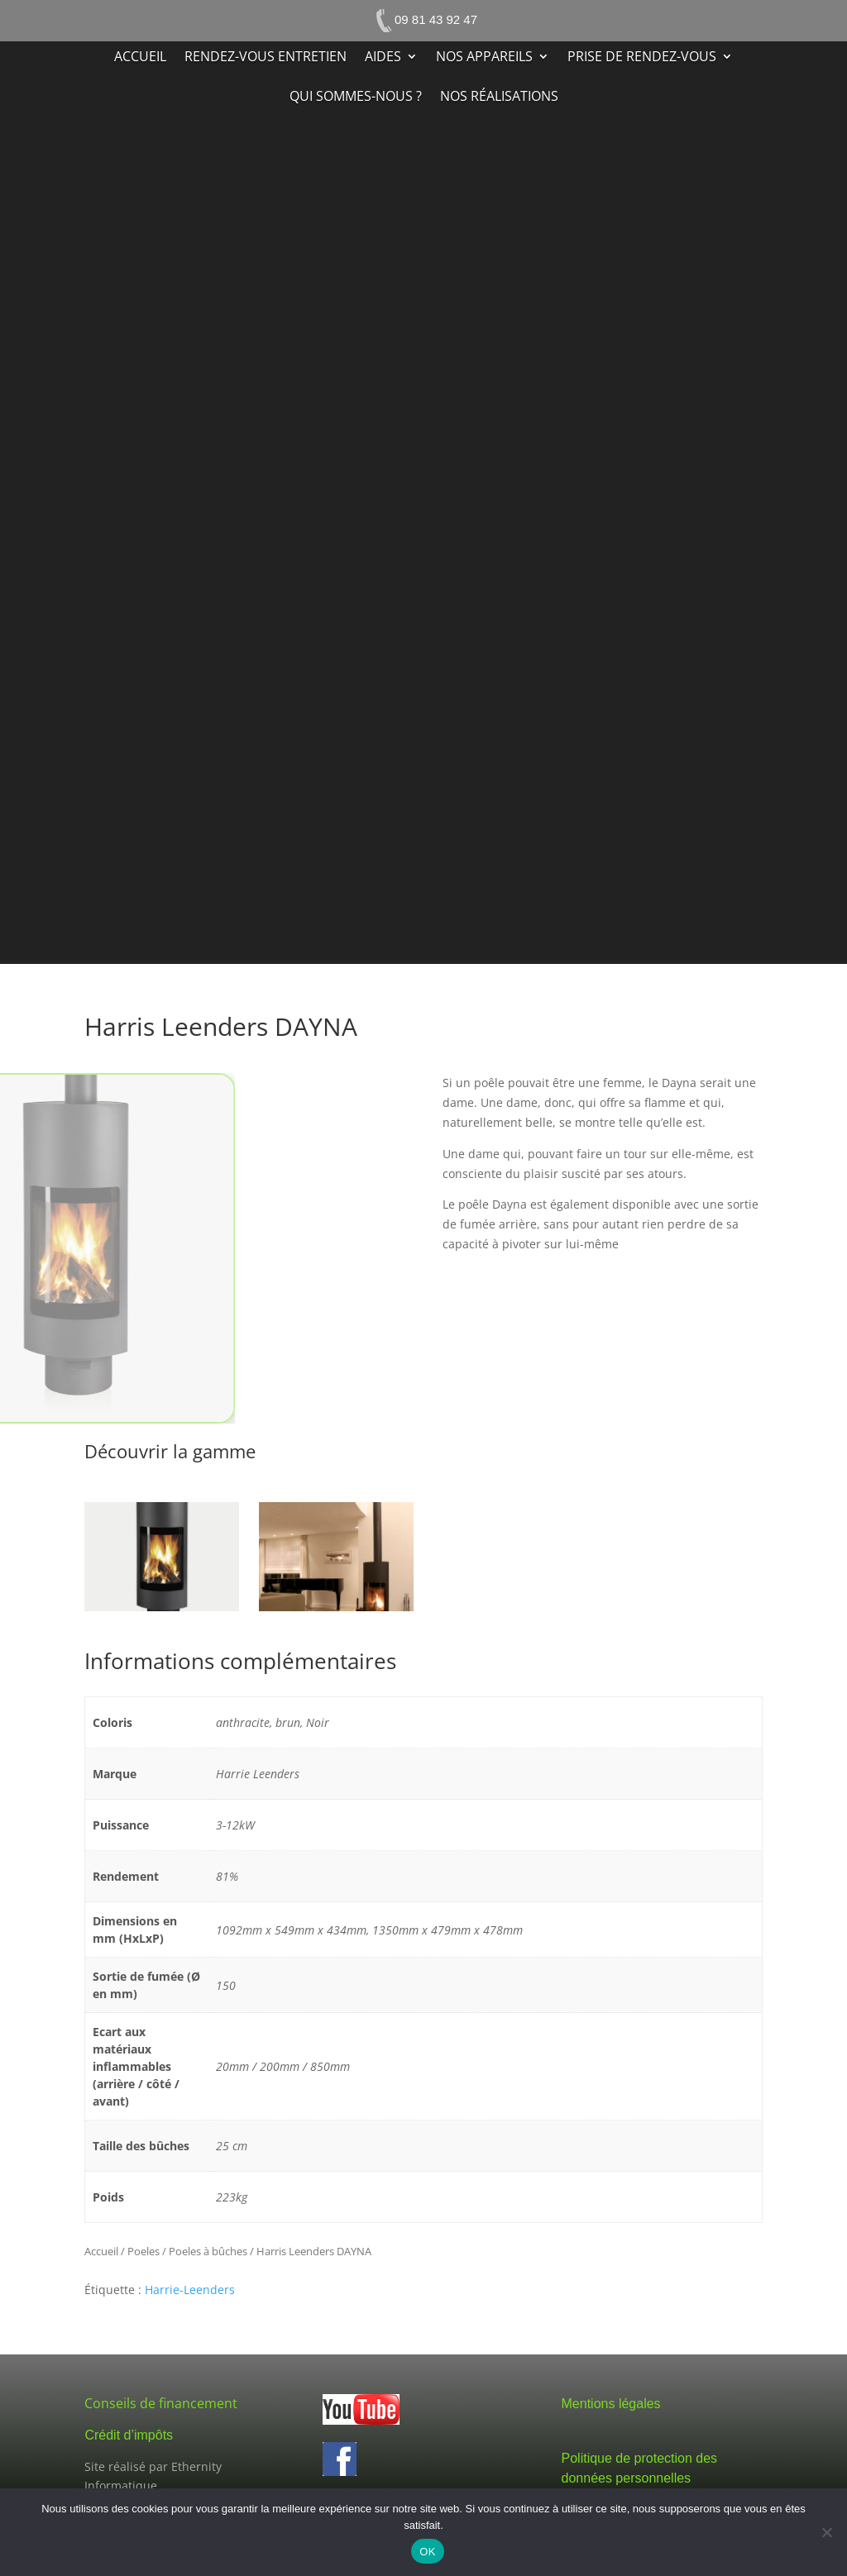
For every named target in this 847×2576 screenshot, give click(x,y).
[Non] (826, 2532)
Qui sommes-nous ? (356, 97)
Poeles (143, 2251)
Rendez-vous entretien (265, 57)
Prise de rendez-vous (641, 57)
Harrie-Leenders (190, 2289)
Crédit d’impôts (128, 2435)
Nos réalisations (499, 97)
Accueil (140, 57)
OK (427, 2551)
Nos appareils (484, 57)
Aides (383, 57)
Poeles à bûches (208, 2251)
